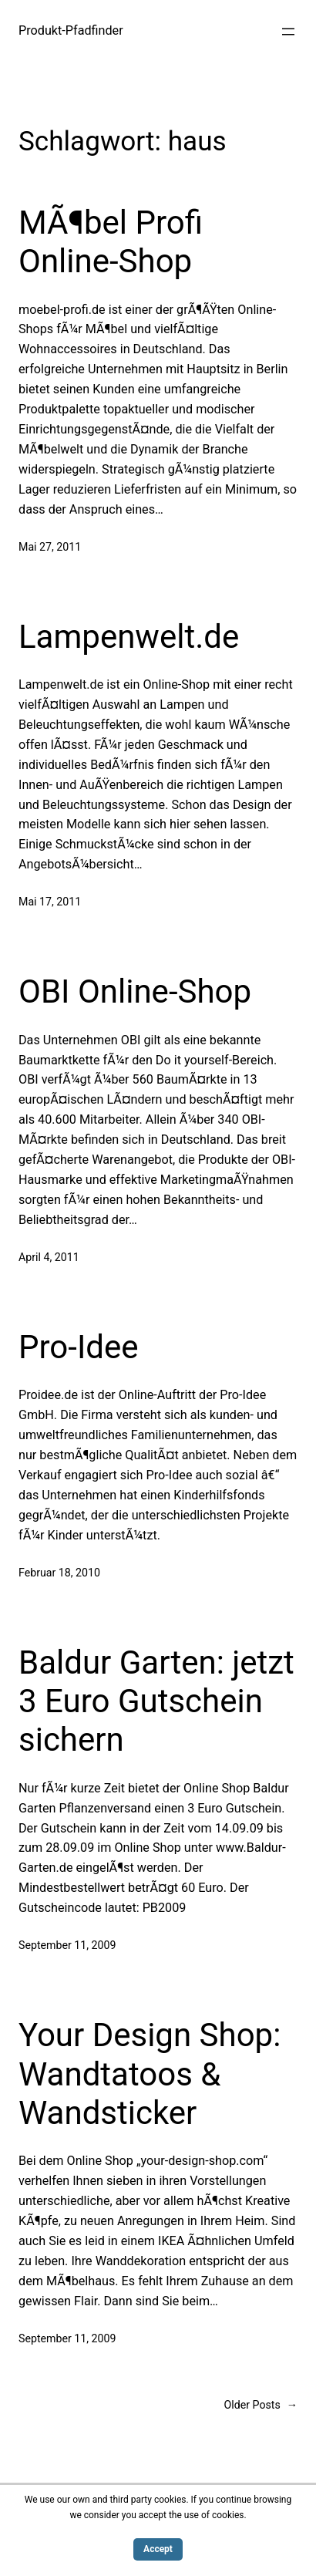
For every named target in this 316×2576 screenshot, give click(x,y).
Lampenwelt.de (128, 637)
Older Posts (261, 2405)
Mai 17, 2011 (49, 901)
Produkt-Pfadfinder (70, 30)
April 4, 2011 (48, 1257)
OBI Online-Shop (134, 991)
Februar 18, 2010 (59, 1572)
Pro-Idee (78, 1347)
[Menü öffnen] (288, 31)
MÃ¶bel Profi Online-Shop (110, 242)
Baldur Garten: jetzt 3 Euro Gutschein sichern (156, 1701)
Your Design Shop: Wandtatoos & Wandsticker (149, 2074)
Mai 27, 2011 (49, 547)
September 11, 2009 (67, 1945)
